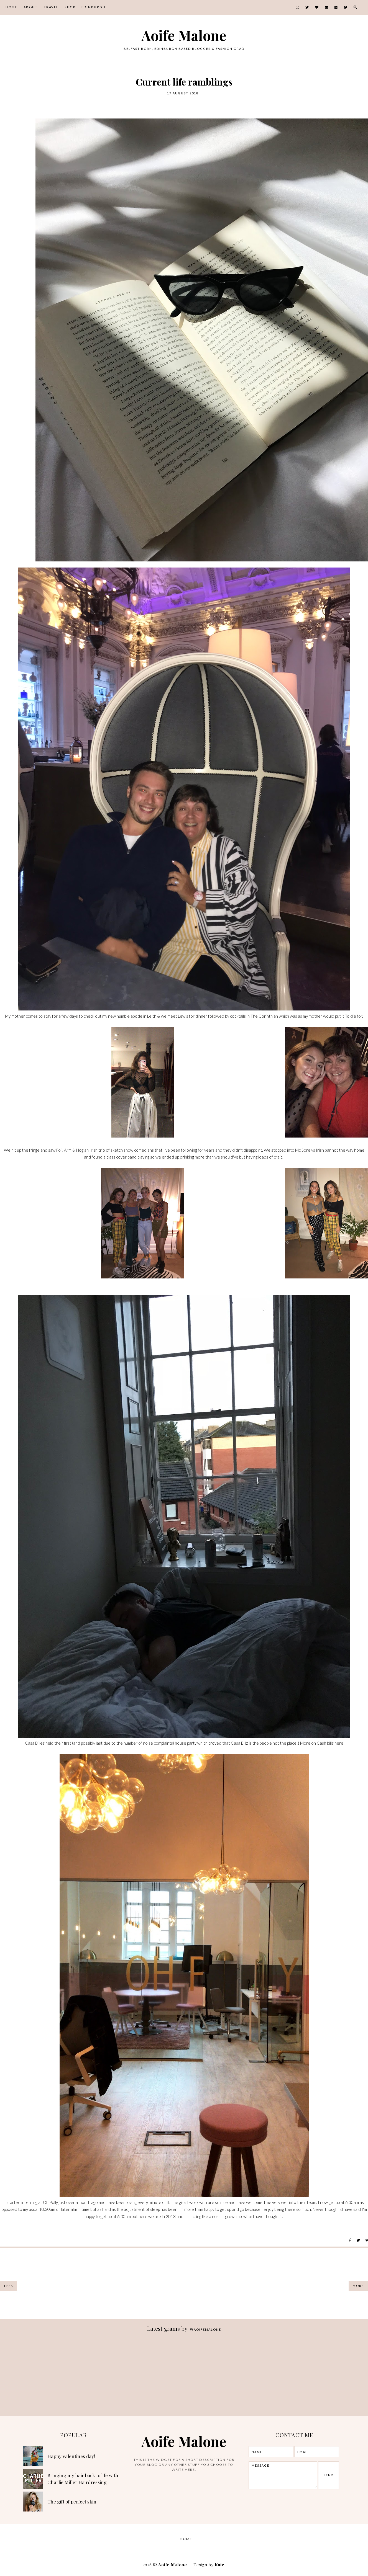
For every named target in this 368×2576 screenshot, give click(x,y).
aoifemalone (205, 2329)
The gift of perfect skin (71, 2501)
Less (8, 2286)
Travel (51, 7)
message (283, 2475)
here (338, 1742)
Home (11, 7)
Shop (70, 7)
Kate (219, 2564)
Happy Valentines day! (71, 2456)
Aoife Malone (184, 35)
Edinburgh (93, 7)
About (31, 7)
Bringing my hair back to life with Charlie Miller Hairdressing (82, 2478)
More (358, 2286)
